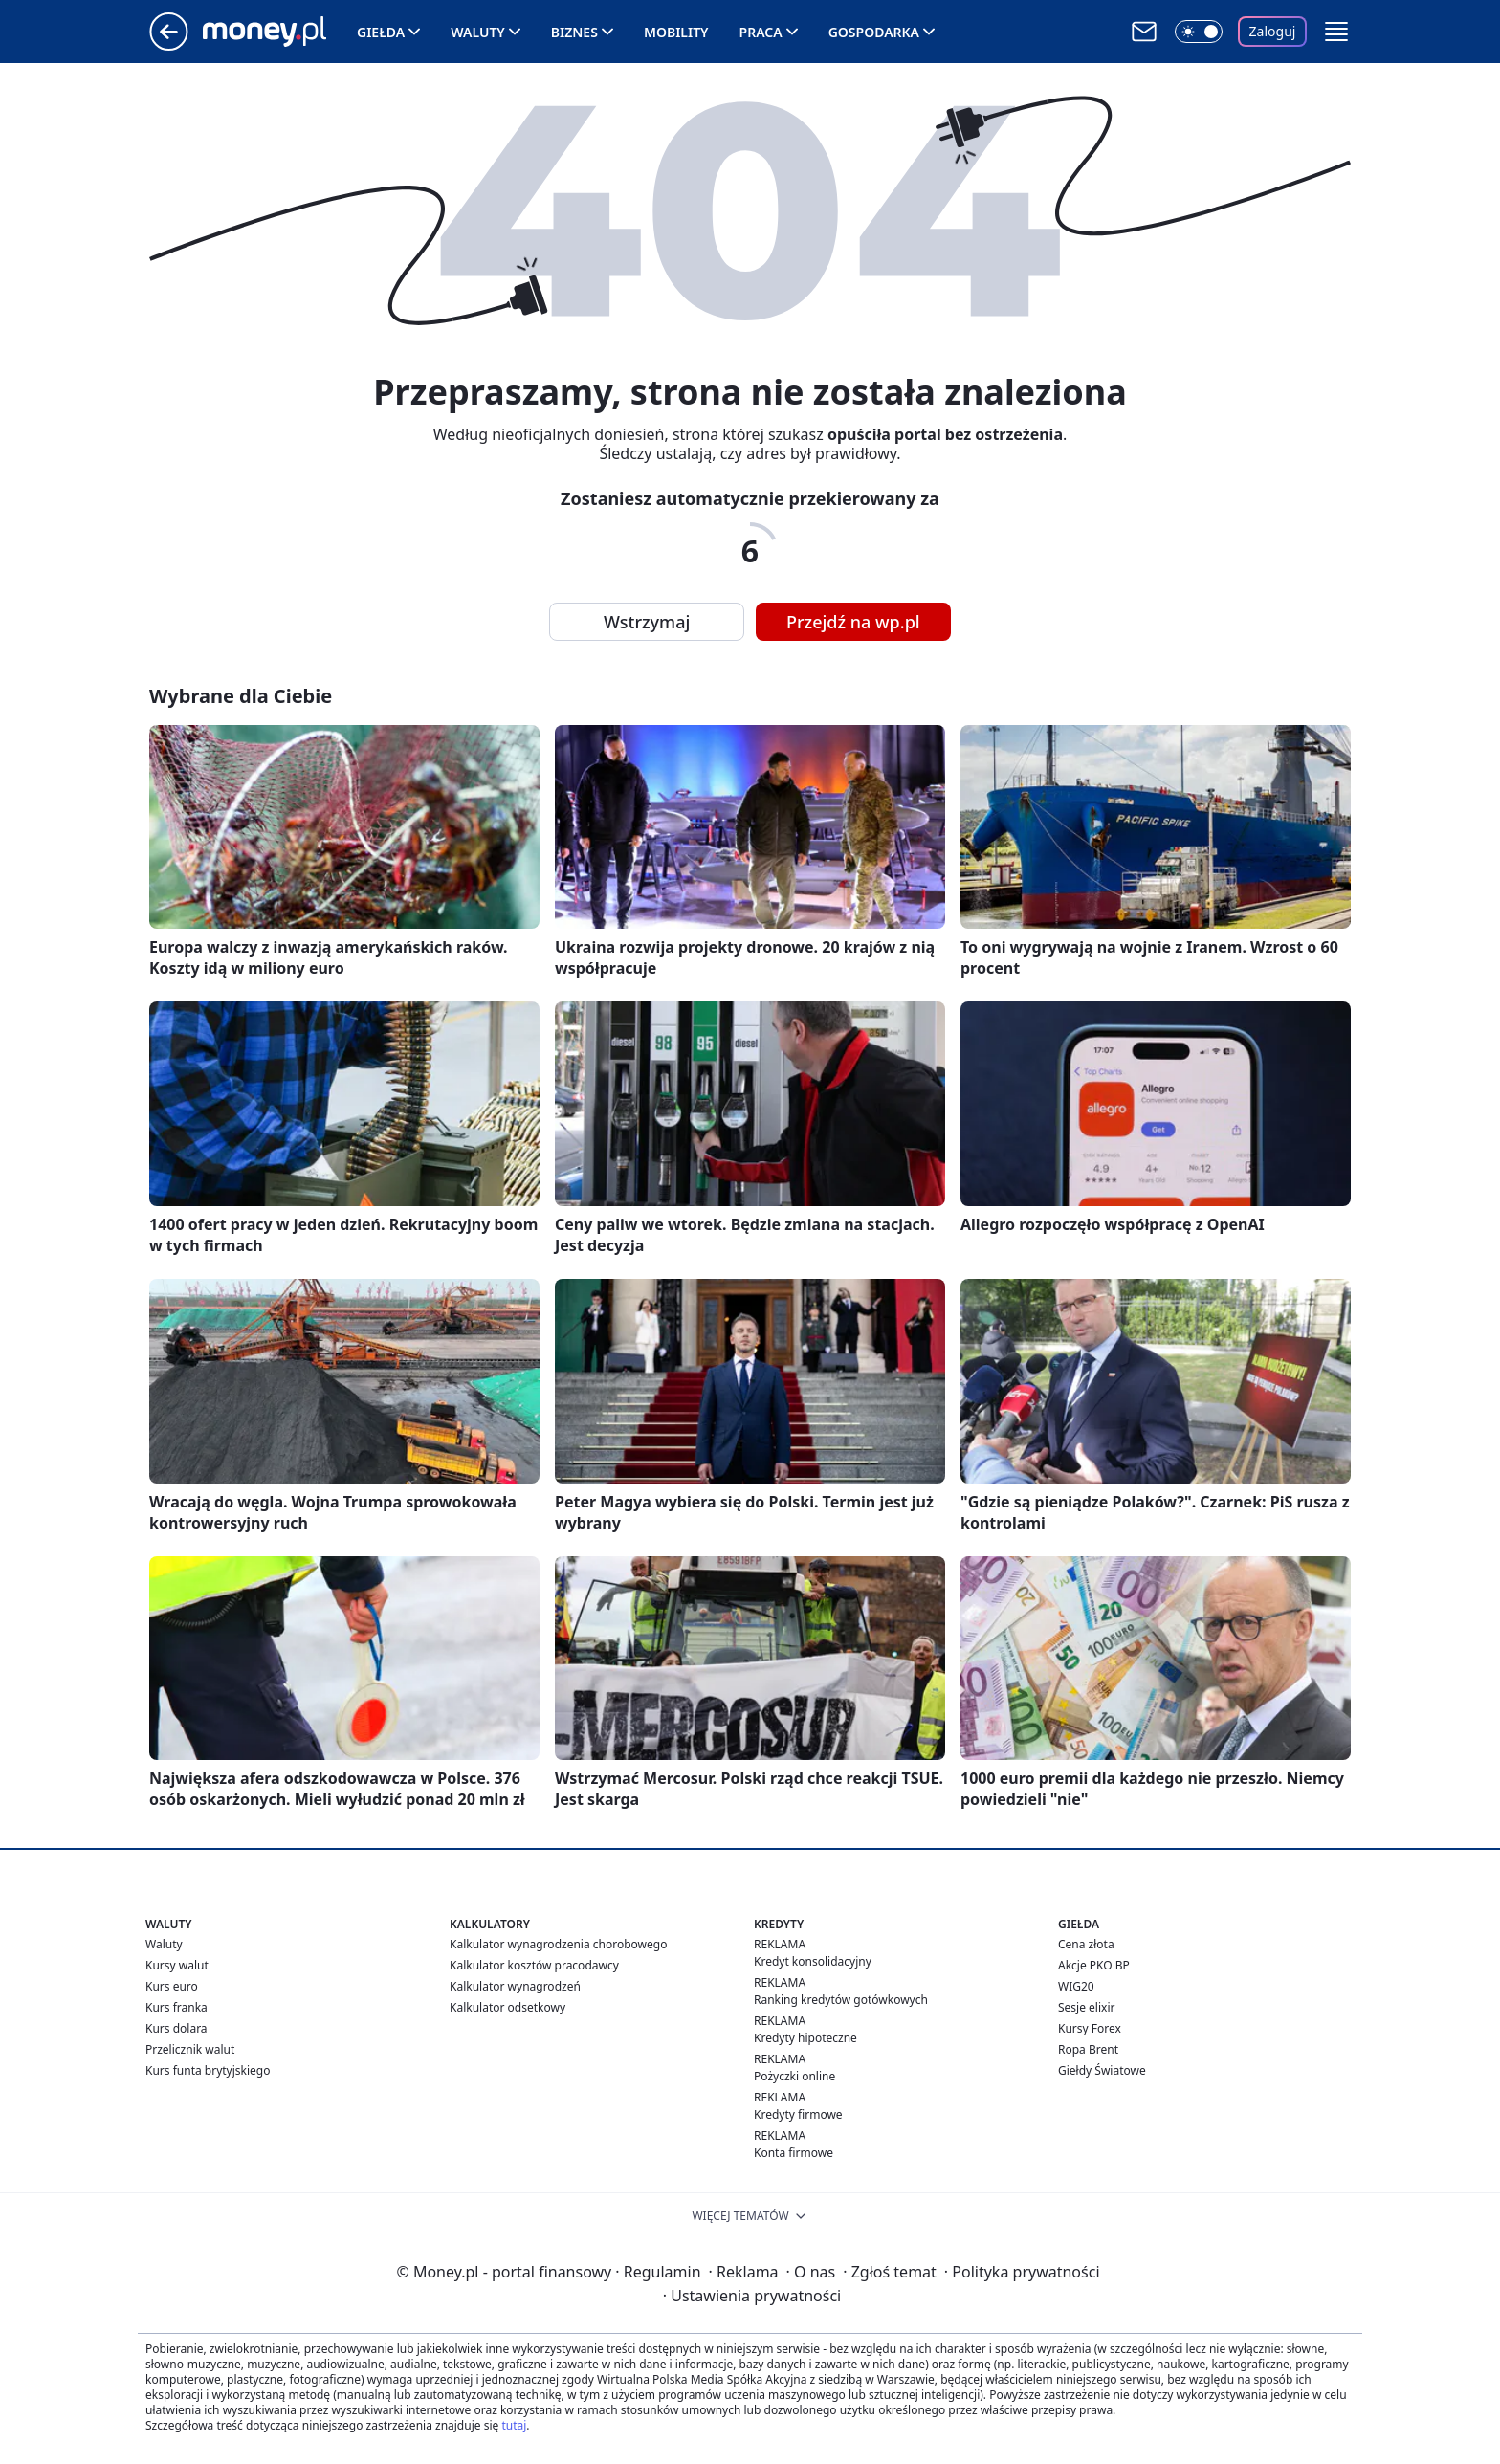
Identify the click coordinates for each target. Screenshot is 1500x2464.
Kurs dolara (176, 2028)
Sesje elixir (1086, 2007)
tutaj (513, 2425)
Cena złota (1086, 1944)
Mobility (676, 32)
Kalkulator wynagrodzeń (515, 1986)
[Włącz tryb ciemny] (1199, 31)
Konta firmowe (793, 2153)
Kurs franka (176, 2007)
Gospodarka (873, 32)
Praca (761, 32)
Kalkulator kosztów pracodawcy (534, 1965)
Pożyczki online (794, 2076)
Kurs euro (171, 1986)
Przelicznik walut (189, 2049)
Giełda (381, 32)
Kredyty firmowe (798, 2114)
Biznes (574, 32)
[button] (1336, 31)
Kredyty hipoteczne (805, 2038)
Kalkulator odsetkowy (507, 2007)
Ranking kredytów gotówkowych (841, 1999)
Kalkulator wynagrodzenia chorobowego (558, 1944)
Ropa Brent (1088, 2049)
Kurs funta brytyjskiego (207, 2070)
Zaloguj (1272, 31)
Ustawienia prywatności (752, 2295)
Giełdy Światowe (1102, 2070)
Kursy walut (177, 1965)
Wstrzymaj (647, 621)
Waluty (478, 32)
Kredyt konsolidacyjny (812, 1961)
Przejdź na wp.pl (853, 621)
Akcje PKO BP (1094, 1965)
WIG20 (1076, 1986)
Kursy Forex (1089, 2028)
